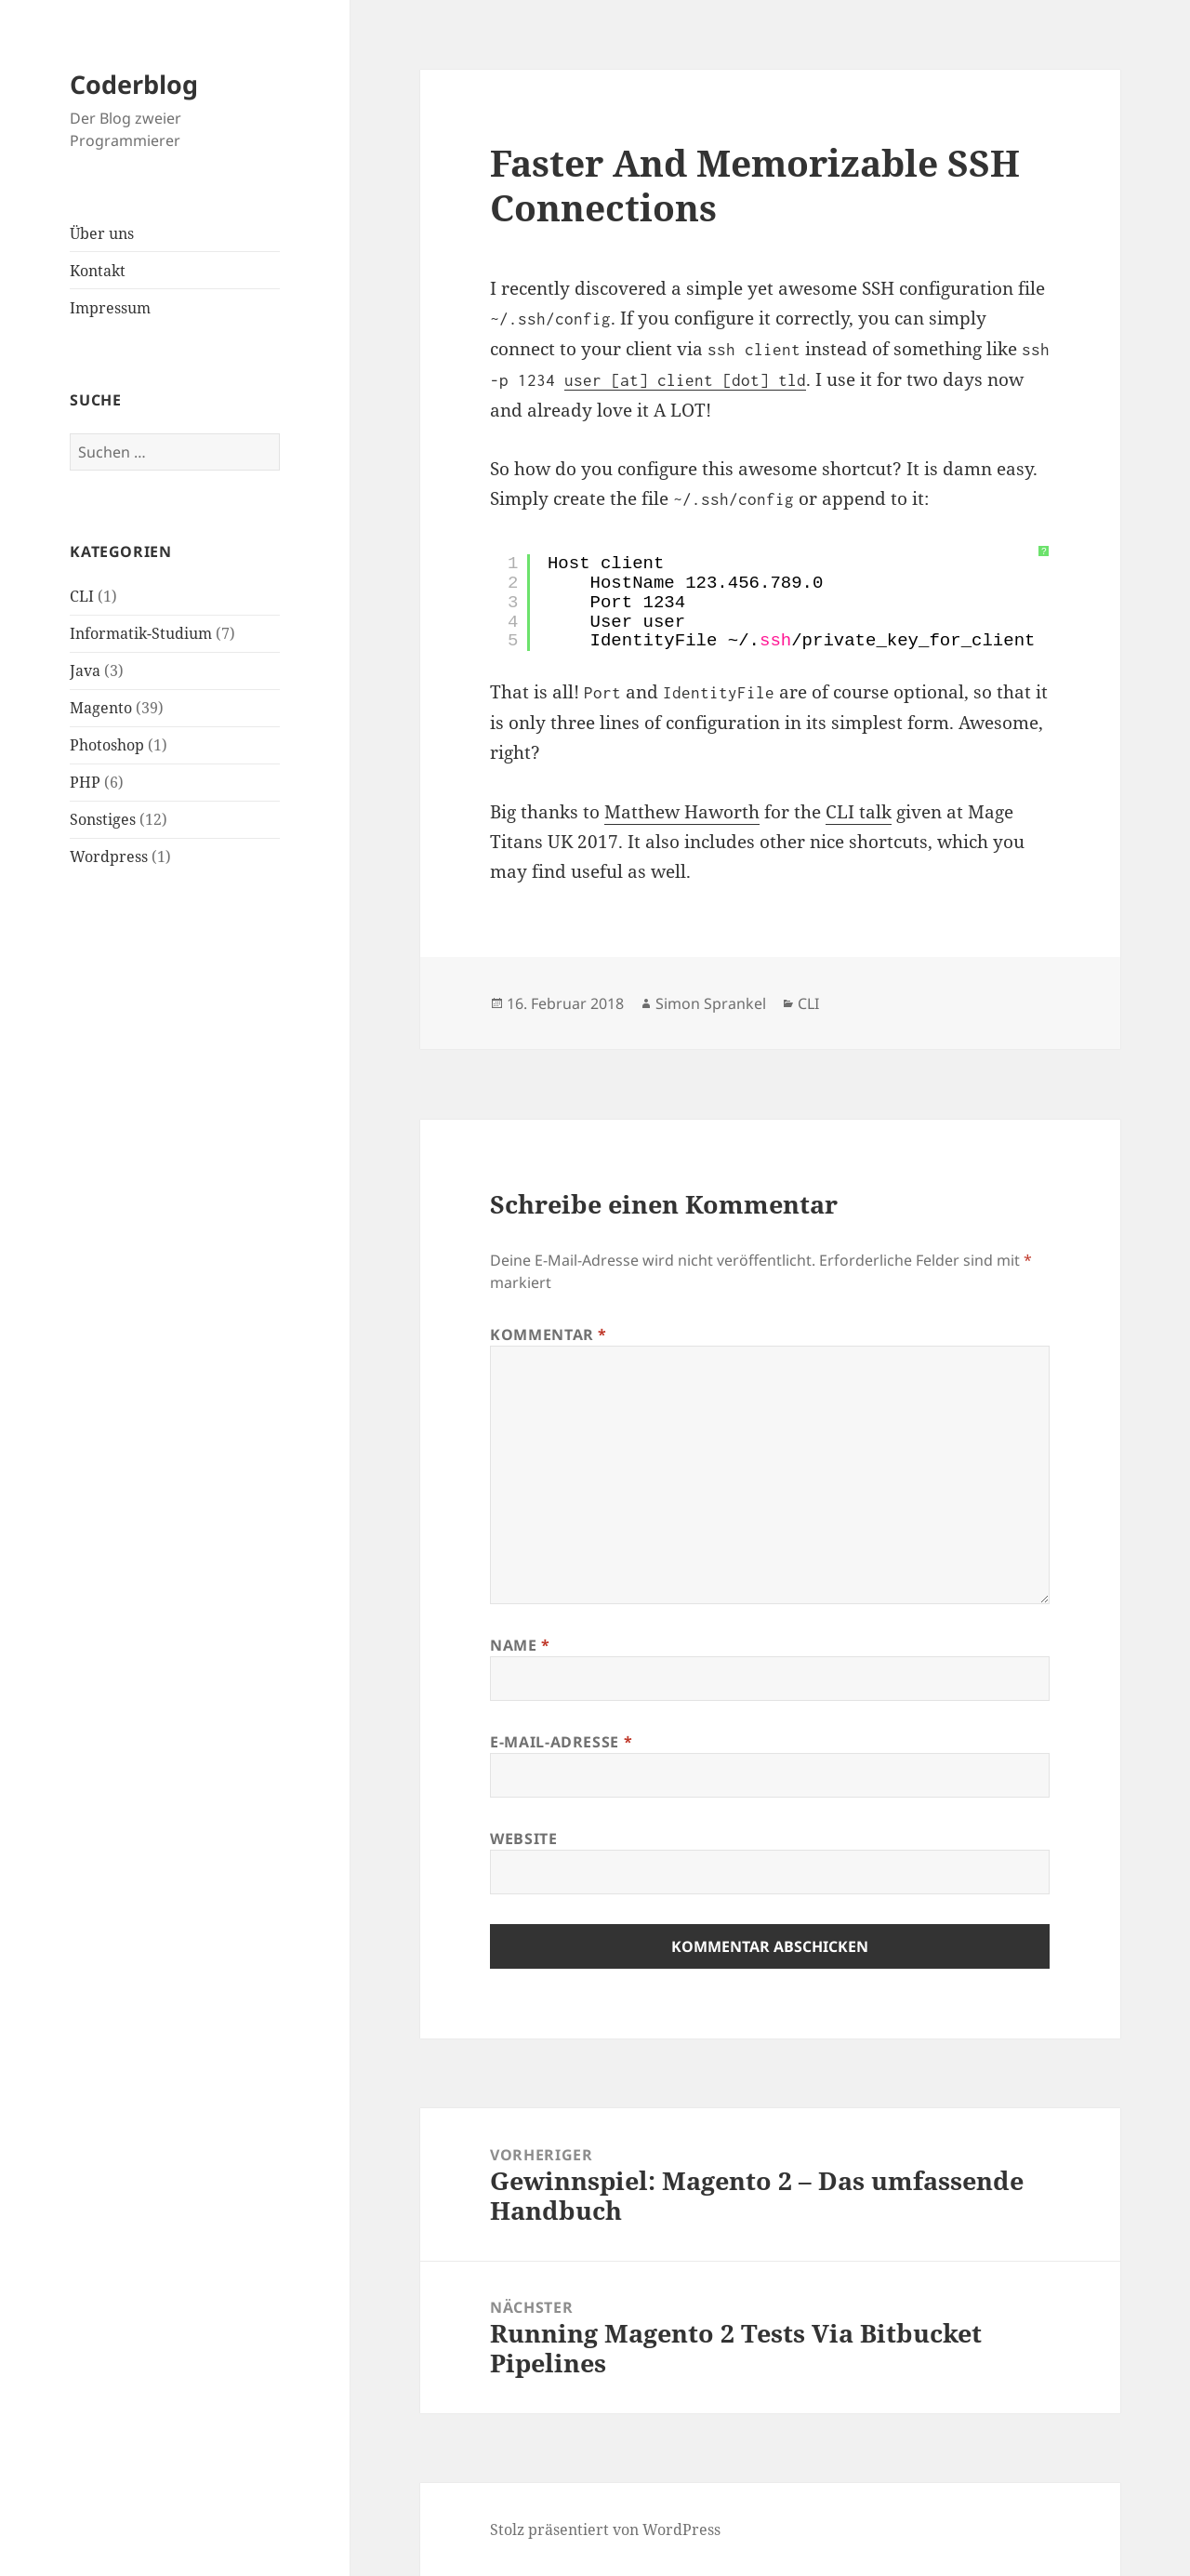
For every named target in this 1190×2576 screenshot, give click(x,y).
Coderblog (134, 84)
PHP (85, 782)
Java (85, 670)
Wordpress (109, 856)
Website (523, 1838)
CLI (82, 596)
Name (520, 1645)
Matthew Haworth (682, 812)
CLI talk (859, 812)
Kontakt (98, 270)
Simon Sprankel (710, 1003)
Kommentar (548, 1334)
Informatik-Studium (141, 633)
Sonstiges (103, 819)
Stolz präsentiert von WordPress (605, 2529)
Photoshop (107, 745)
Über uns (102, 233)
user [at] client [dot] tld (685, 380)
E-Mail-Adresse (561, 1742)
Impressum (110, 308)
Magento (101, 707)
